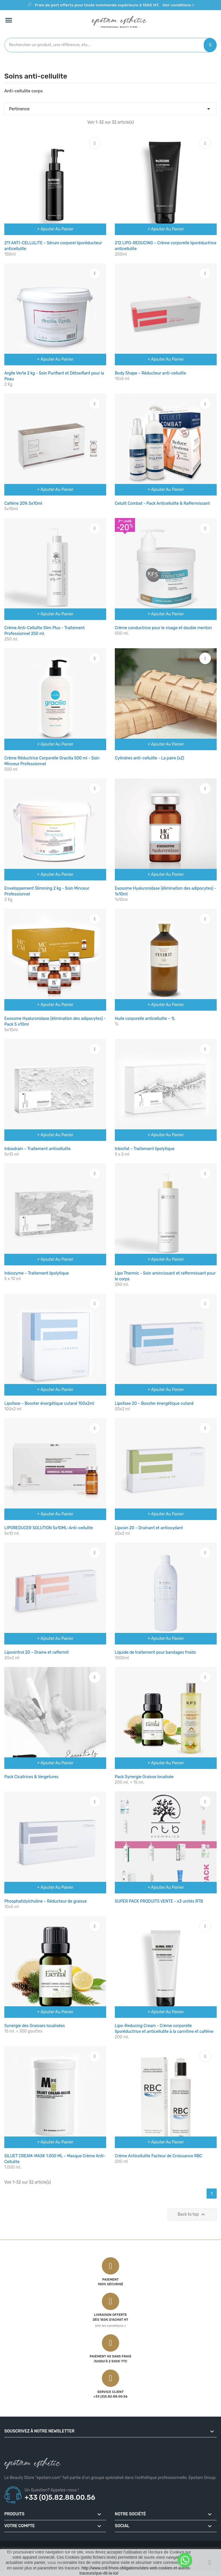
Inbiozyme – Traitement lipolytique (36, 1273)
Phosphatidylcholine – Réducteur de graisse (45, 1901)
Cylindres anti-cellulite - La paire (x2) (149, 758)
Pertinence (110, 107)
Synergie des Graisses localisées (34, 2025)
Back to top (192, 2214)
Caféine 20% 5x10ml (23, 503)
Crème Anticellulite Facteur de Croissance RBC (158, 2156)
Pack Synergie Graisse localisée (144, 1776)
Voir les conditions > (110, 2326)
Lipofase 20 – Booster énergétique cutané (154, 1403)
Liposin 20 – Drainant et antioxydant (149, 1528)
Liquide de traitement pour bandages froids (155, 1652)
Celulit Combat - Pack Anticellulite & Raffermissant (162, 503)
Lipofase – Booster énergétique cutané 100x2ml (49, 1403)
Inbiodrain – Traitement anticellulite (37, 1148)
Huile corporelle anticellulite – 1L (145, 1018)
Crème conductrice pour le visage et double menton (163, 627)
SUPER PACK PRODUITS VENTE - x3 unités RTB (159, 1901)
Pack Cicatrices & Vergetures (31, 1776)
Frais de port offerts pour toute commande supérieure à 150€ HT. (114, 5)
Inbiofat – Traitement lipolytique (145, 1148)
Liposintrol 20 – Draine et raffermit (36, 1652)
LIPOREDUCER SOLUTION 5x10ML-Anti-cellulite (48, 1528)
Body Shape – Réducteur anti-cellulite (150, 373)
